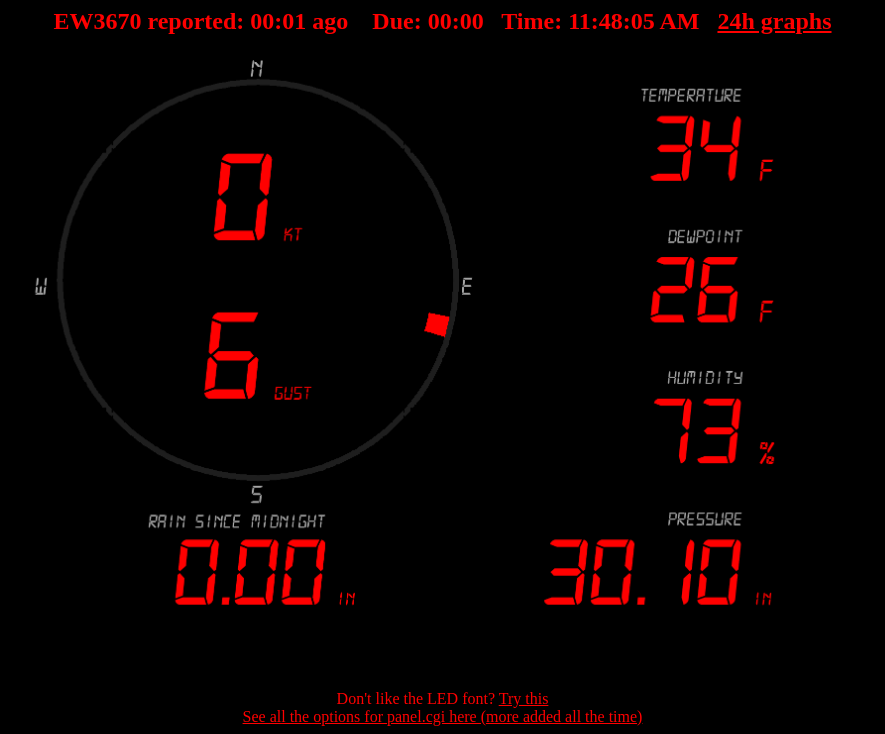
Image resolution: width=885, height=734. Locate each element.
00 (328, 21)
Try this (524, 698)
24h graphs (709, 21)
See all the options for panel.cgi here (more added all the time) (443, 716)
